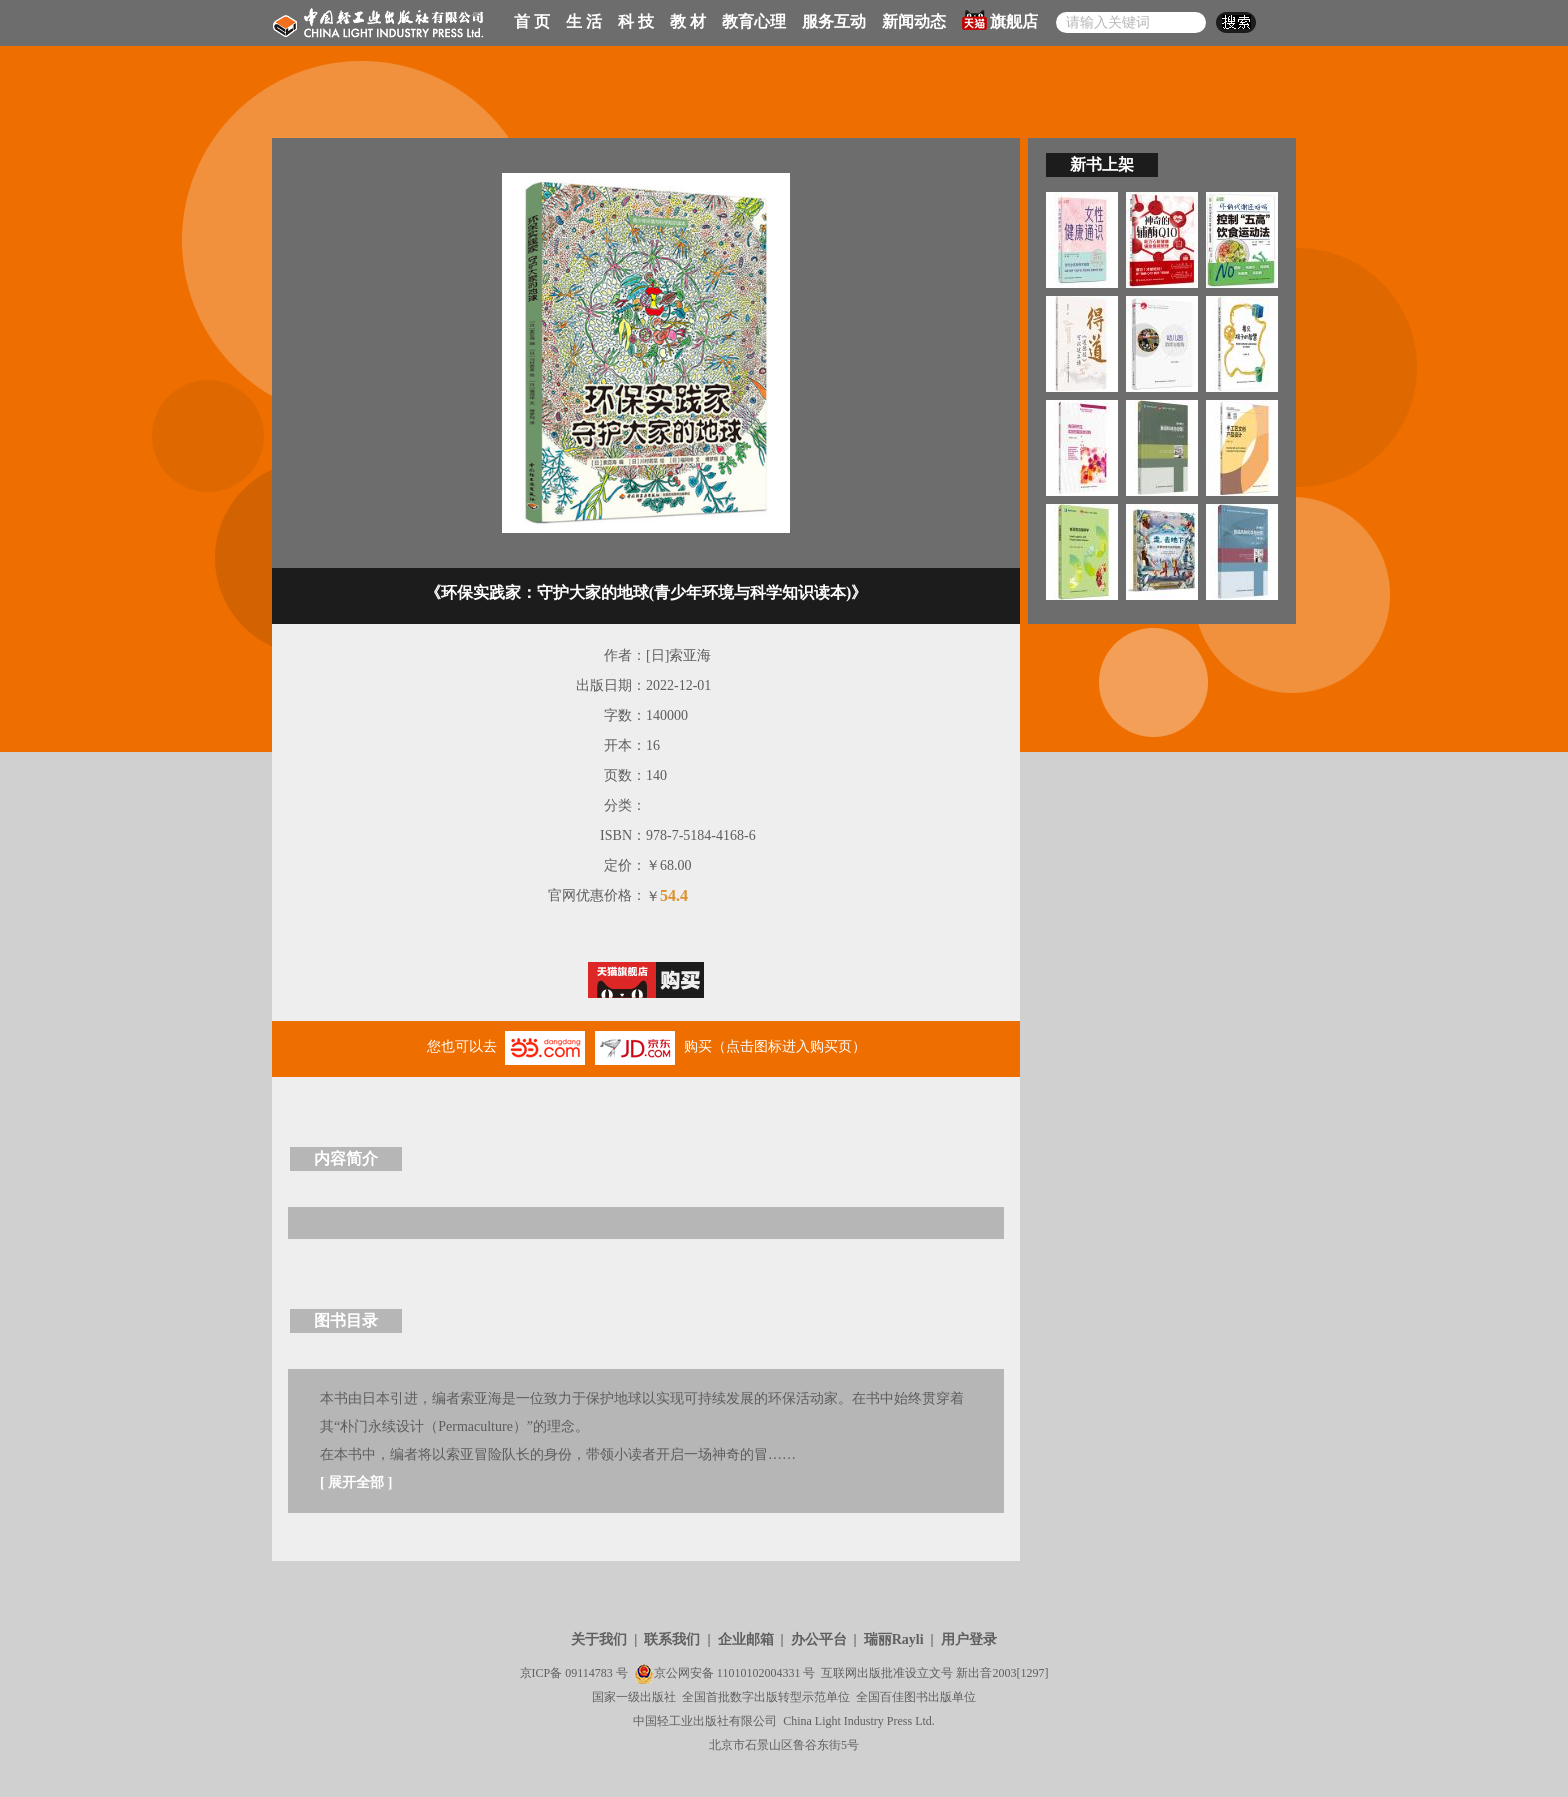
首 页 (532, 21)
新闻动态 (914, 21)
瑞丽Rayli (894, 1639)
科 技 (636, 21)
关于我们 (599, 1639)
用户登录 (969, 1639)
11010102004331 (759, 1673)
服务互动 (834, 21)
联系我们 (672, 1639)
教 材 (688, 21)
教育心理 (754, 21)
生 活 (584, 21)
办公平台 (819, 1639)
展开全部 (356, 1482)
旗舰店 (1000, 20)
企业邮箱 (746, 1639)
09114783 (589, 1673)
